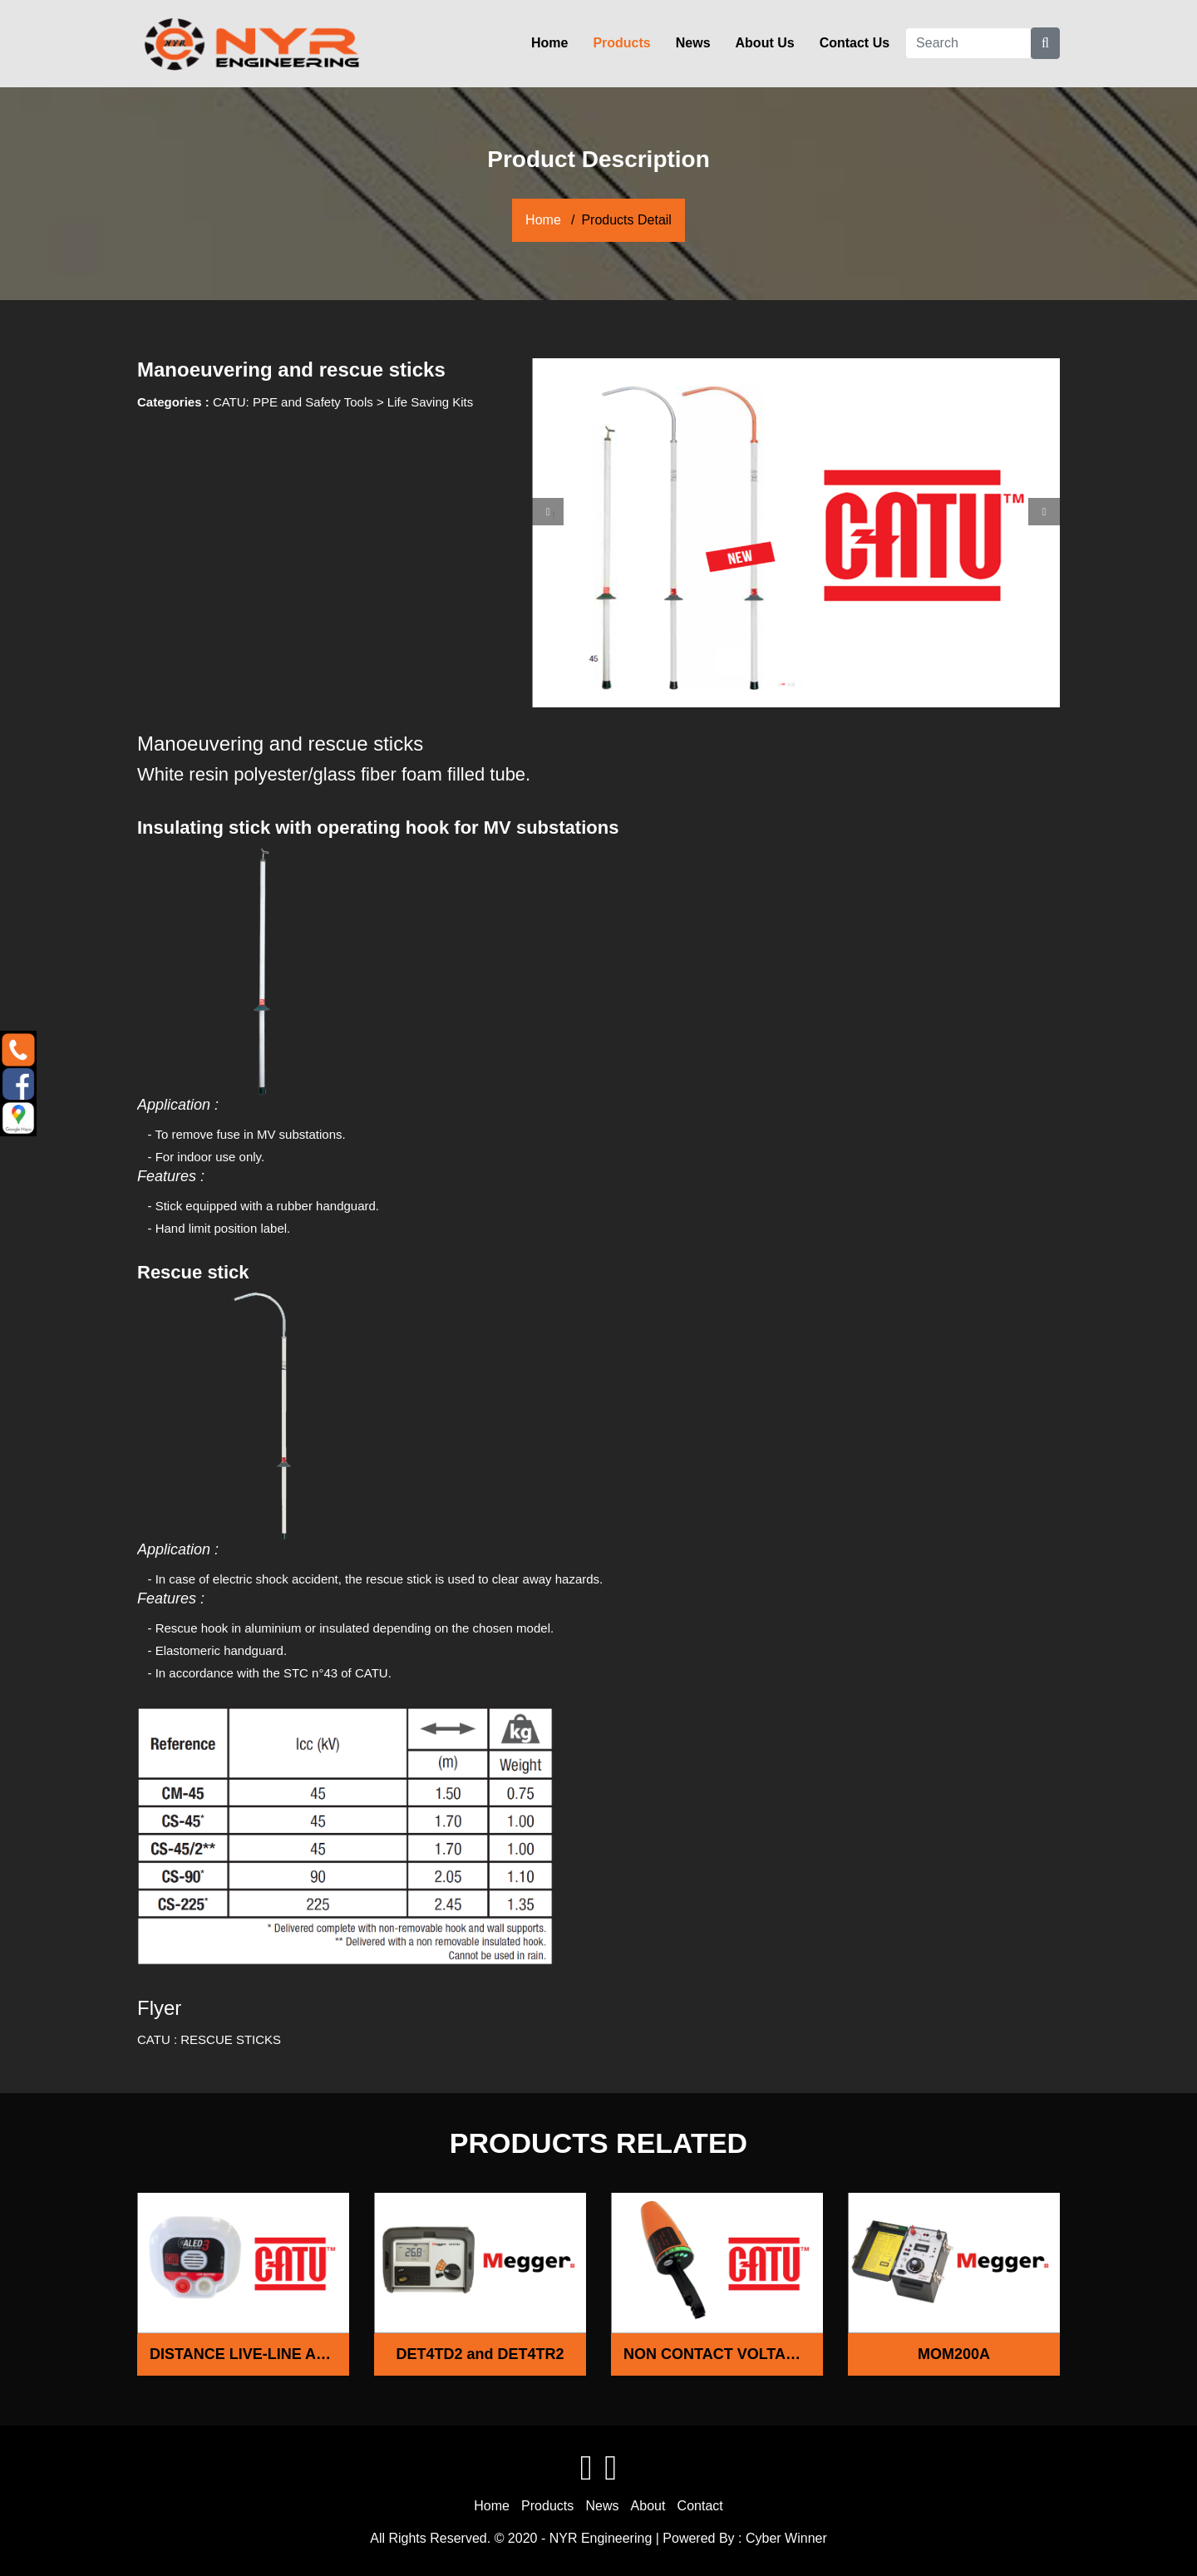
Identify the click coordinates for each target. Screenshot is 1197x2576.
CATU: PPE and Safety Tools (293, 402)
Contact (700, 2506)
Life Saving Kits (430, 402)
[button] (548, 511)
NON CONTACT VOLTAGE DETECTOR (723, 2354)
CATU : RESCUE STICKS (209, 2039)
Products (621, 43)
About (648, 2506)
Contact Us (854, 43)
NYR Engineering (601, 2538)
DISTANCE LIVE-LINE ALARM (249, 2354)
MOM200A (954, 2354)
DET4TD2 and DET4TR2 (480, 2354)
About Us (765, 43)
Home (549, 43)
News (693, 43)
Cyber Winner (786, 2538)
